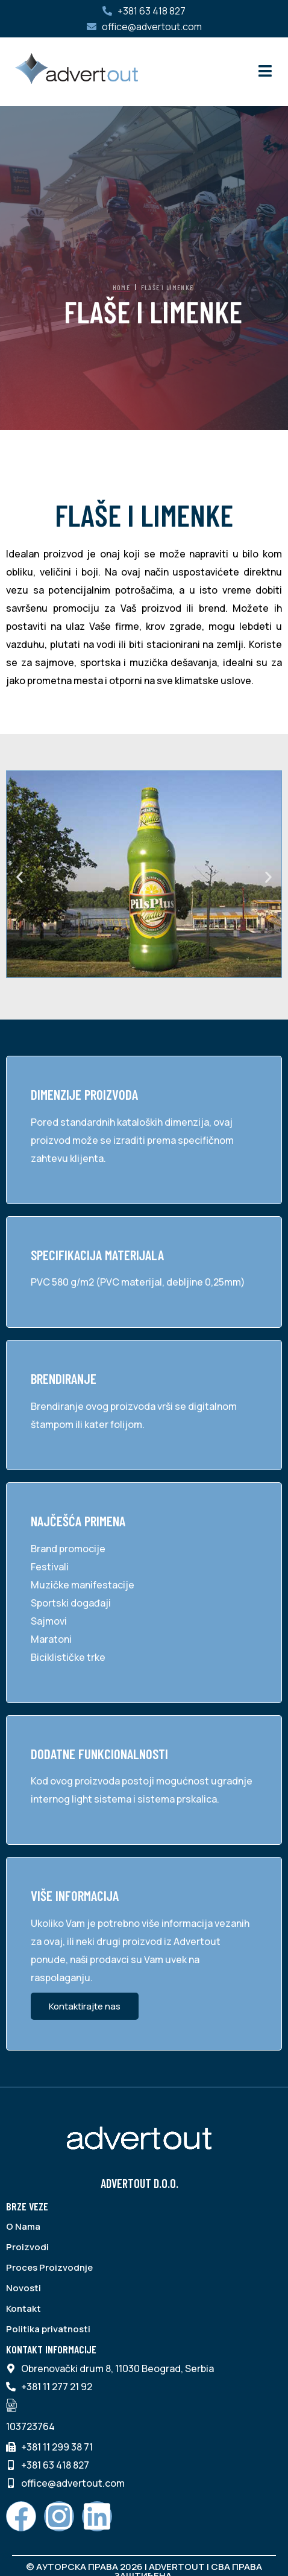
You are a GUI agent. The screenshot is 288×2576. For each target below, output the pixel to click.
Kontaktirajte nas (85, 2006)
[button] (19, 876)
